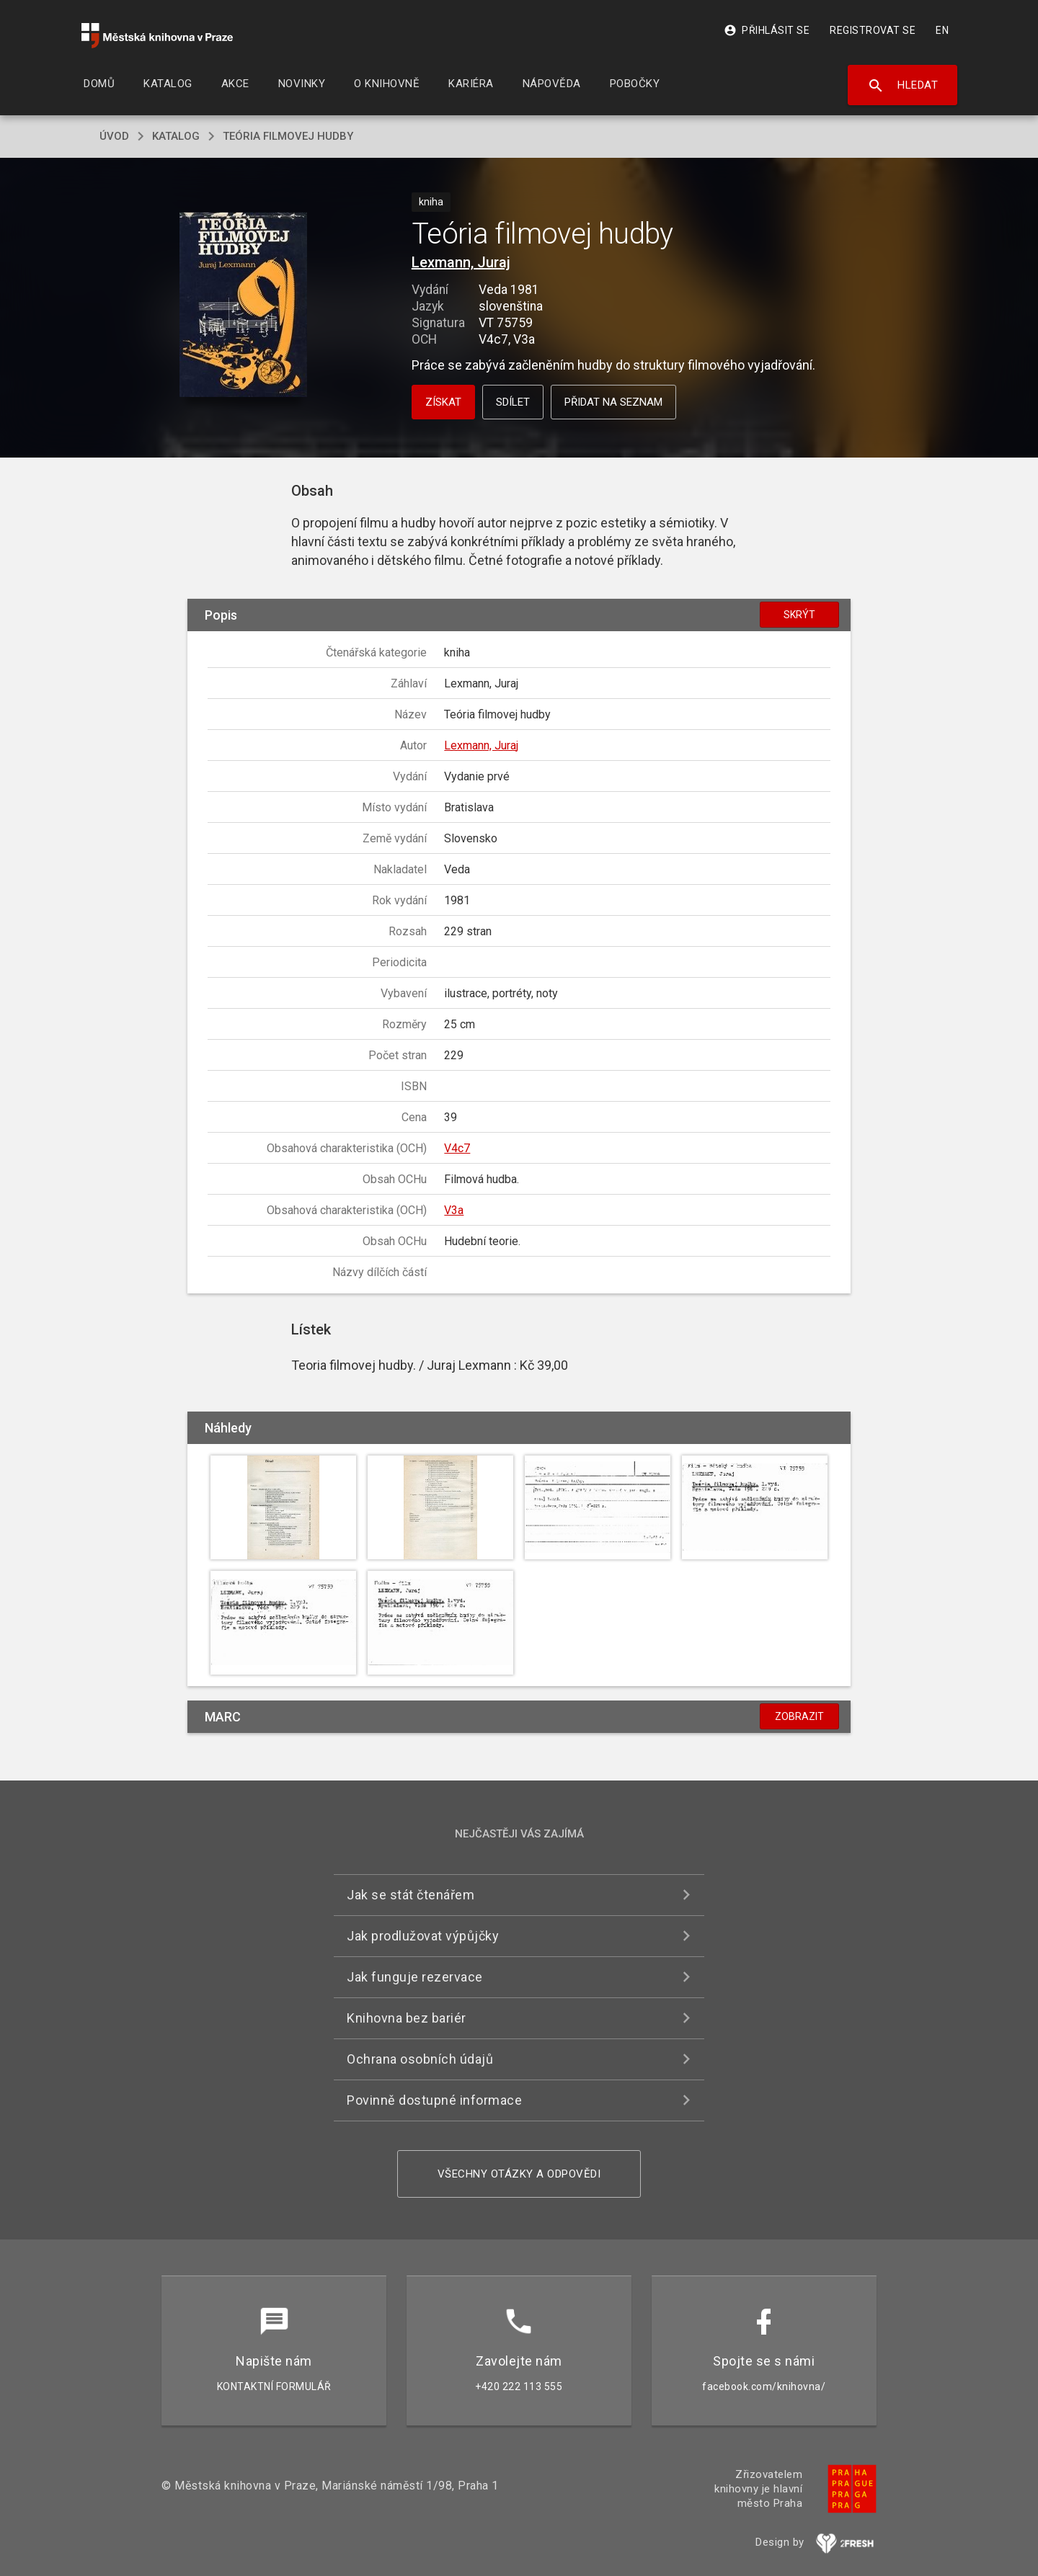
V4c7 (457, 1148)
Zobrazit (799, 1716)
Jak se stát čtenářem (410, 1894)
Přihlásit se (766, 30)
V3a (453, 1210)
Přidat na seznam (613, 402)
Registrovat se (872, 30)
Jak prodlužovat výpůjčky (423, 1935)
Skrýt (799, 614)
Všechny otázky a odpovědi (519, 2173)
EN (942, 30)
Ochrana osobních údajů (420, 2059)
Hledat (903, 85)
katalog (176, 136)
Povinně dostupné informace (434, 2100)
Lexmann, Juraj (461, 262)
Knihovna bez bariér (406, 2017)
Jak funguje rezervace (415, 1976)
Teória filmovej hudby (288, 136)
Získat (443, 402)
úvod (114, 136)
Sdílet (513, 402)
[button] (243, 306)
